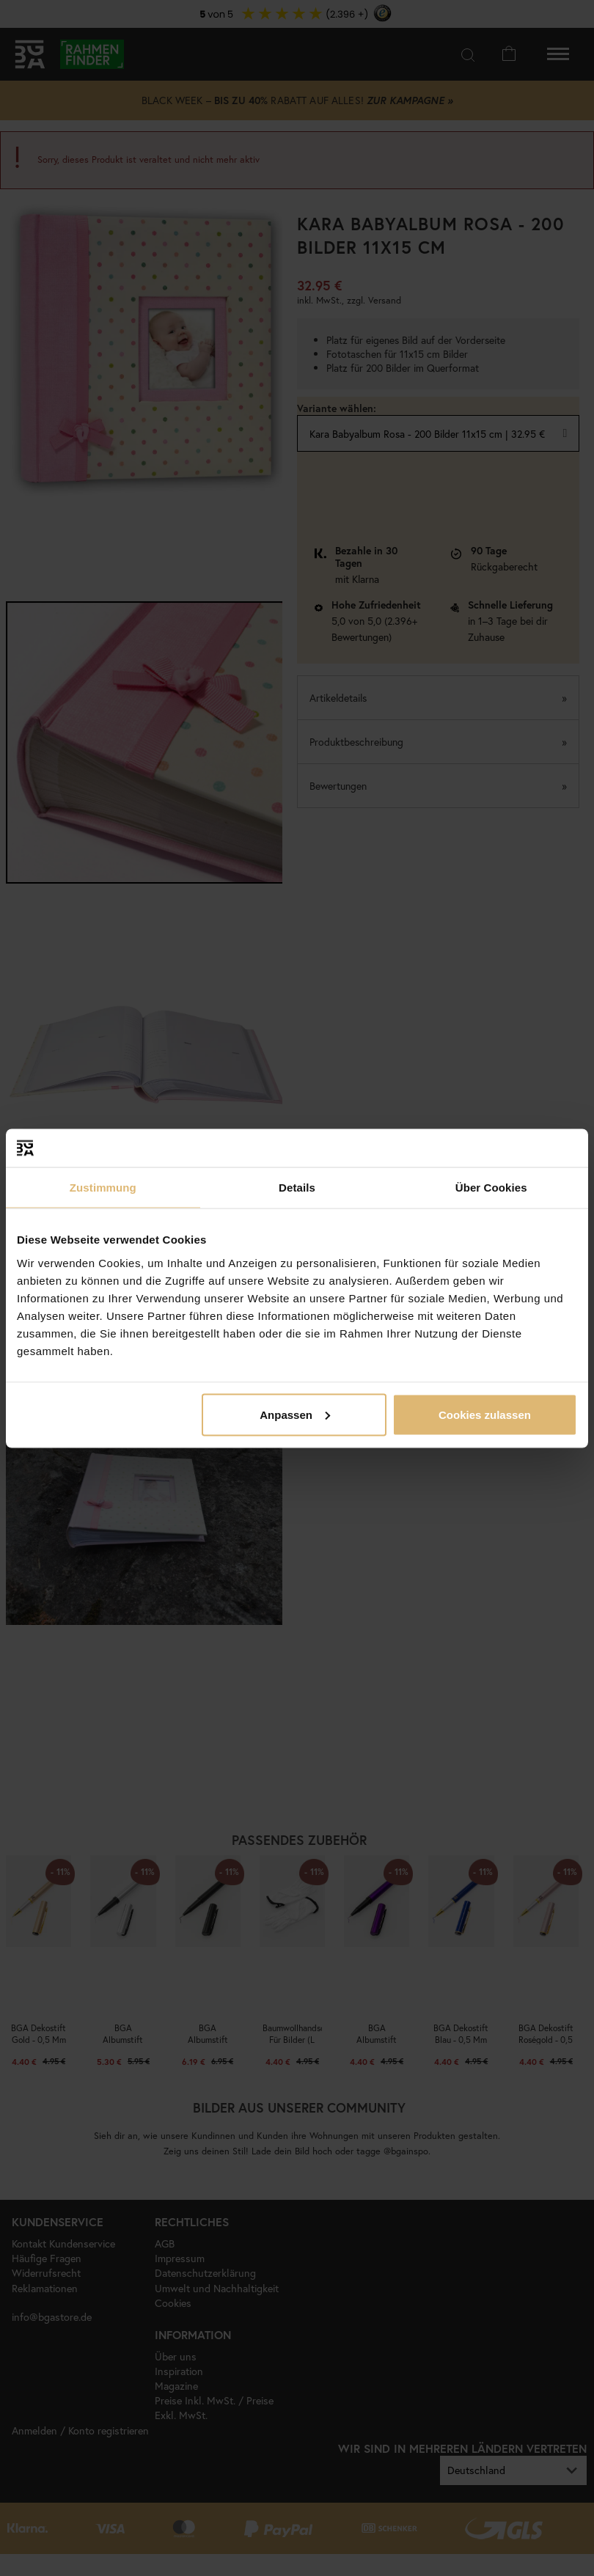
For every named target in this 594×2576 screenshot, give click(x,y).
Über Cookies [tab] (491, 1187)
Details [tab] (297, 1187)
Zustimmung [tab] (103, 1187)
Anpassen (295, 1414)
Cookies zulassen (485, 1414)
